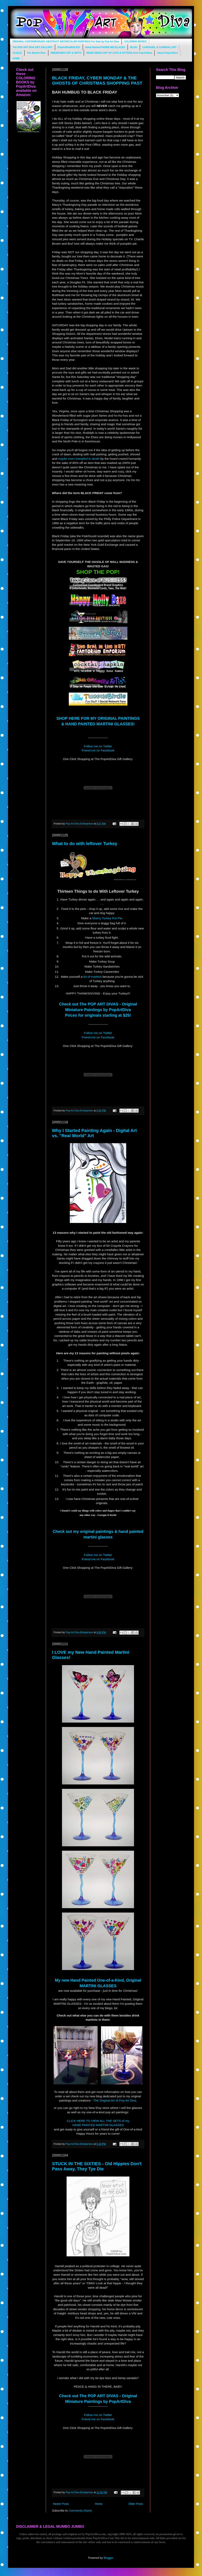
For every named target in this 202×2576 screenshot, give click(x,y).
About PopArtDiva (167, 52)
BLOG (133, 47)
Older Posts (135, 2503)
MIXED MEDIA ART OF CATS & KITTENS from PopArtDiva (119, 52)
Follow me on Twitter (98, 746)
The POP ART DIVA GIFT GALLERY (32, 47)
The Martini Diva (36, 52)
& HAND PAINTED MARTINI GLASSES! (98, 724)
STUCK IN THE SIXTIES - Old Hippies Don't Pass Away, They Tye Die (97, 2166)
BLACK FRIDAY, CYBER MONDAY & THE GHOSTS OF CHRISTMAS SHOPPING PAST (97, 80)
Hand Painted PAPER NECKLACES (105, 47)
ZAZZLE (17, 52)
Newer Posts (61, 2503)
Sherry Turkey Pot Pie (107, 918)
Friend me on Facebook (98, 750)
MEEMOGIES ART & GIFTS (66, 52)
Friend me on (98, 1559)
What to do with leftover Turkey (84, 843)
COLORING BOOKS (135, 41)
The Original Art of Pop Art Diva (114, 2100)
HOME (16, 58)
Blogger (108, 2557)
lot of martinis (92, 976)
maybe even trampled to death (79, 458)
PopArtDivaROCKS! (69, 47)
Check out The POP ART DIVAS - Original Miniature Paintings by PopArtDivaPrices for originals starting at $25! (98, 1009)
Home (98, 2503)
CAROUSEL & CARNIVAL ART (159, 47)
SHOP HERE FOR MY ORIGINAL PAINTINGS (98, 718)
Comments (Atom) (80, 2510)
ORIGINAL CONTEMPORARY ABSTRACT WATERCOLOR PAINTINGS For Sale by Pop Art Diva (65, 41)
